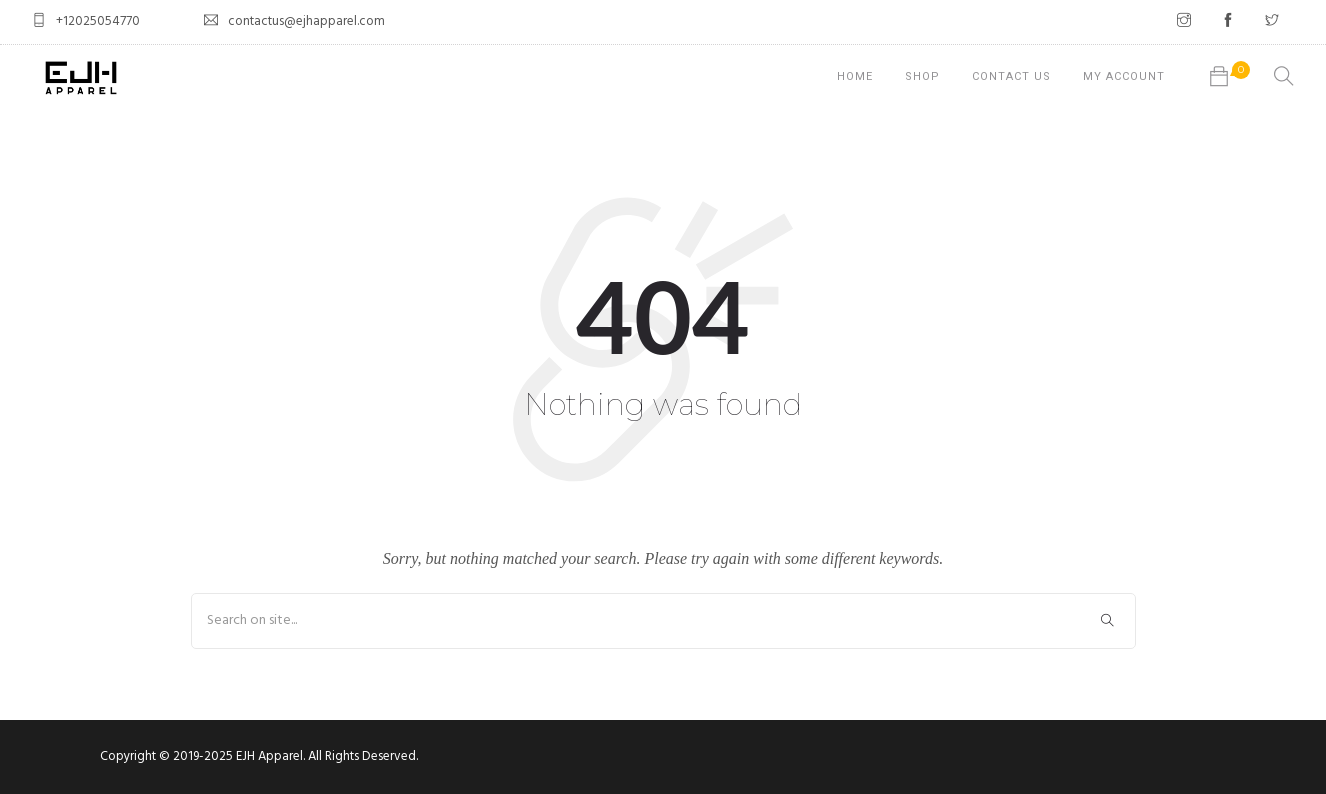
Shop (922, 76)
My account (1124, 76)
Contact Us (1011, 76)
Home (855, 76)
